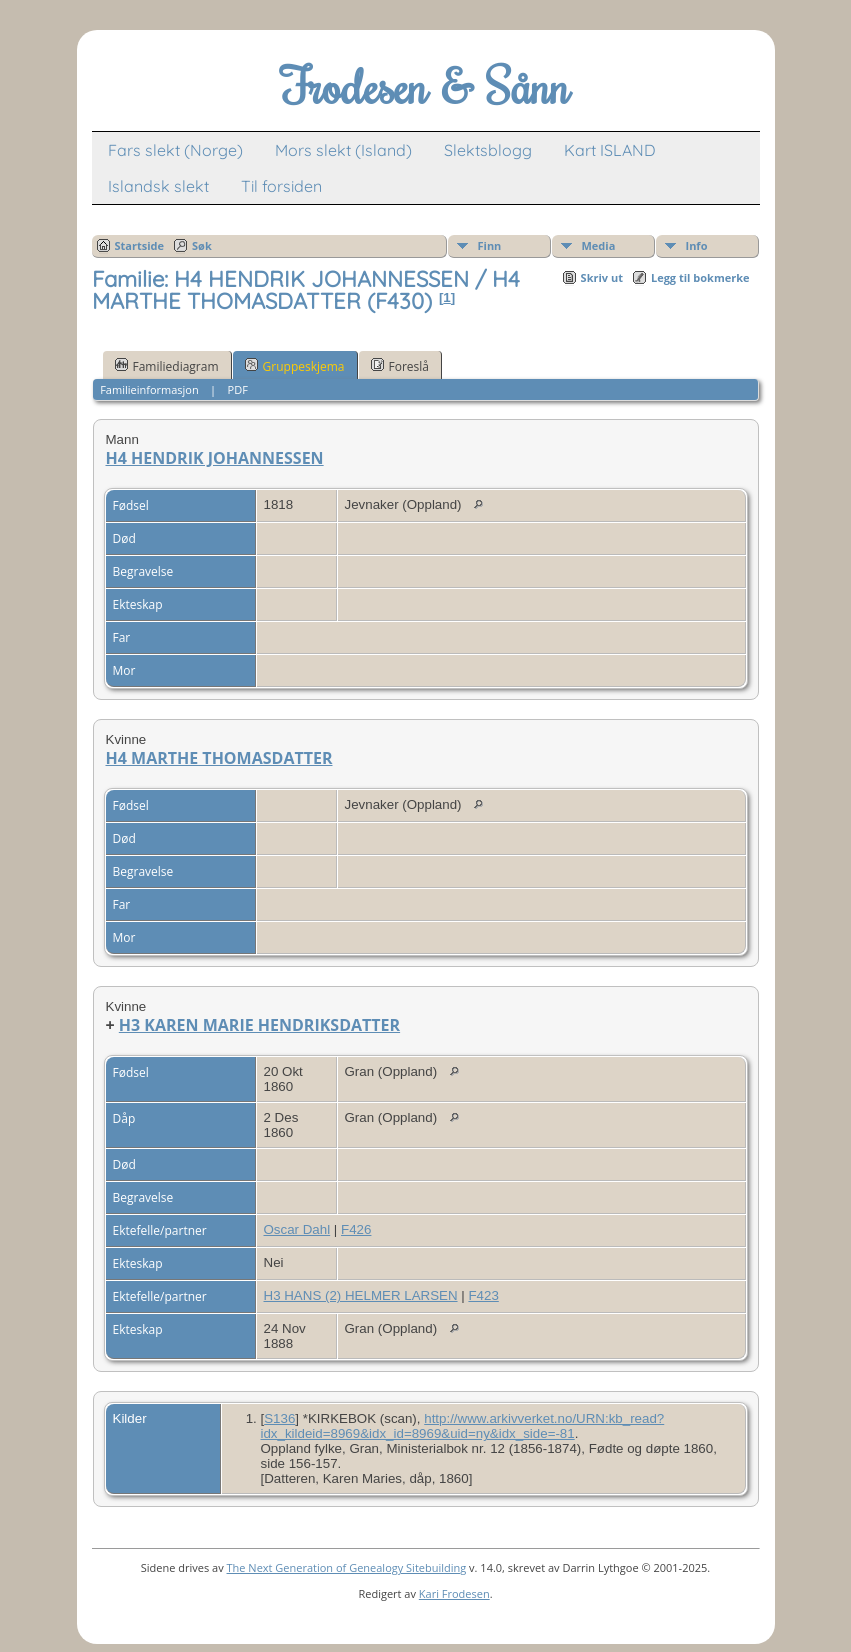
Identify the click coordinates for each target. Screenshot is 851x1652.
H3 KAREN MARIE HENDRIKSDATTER (259, 1025)
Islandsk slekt (158, 186)
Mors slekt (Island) (343, 150)
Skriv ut (602, 277)
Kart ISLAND (610, 150)
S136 (279, 1418)
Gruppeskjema (295, 366)
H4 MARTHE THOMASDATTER (219, 758)
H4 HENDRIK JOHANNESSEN (215, 458)
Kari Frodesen (454, 1593)
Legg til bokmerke (700, 277)
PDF (238, 389)
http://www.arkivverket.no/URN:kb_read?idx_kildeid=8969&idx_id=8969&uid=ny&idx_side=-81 (463, 1426)
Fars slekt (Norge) (175, 150)
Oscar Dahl (297, 1229)
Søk (202, 245)
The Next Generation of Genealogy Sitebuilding (347, 1567)
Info (697, 245)
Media (599, 245)
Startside (140, 245)
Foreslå (400, 366)
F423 (483, 1295)
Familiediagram (167, 366)
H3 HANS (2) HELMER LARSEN (361, 1295)
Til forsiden (281, 186)
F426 (356, 1229)
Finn (490, 245)
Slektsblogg (488, 150)
